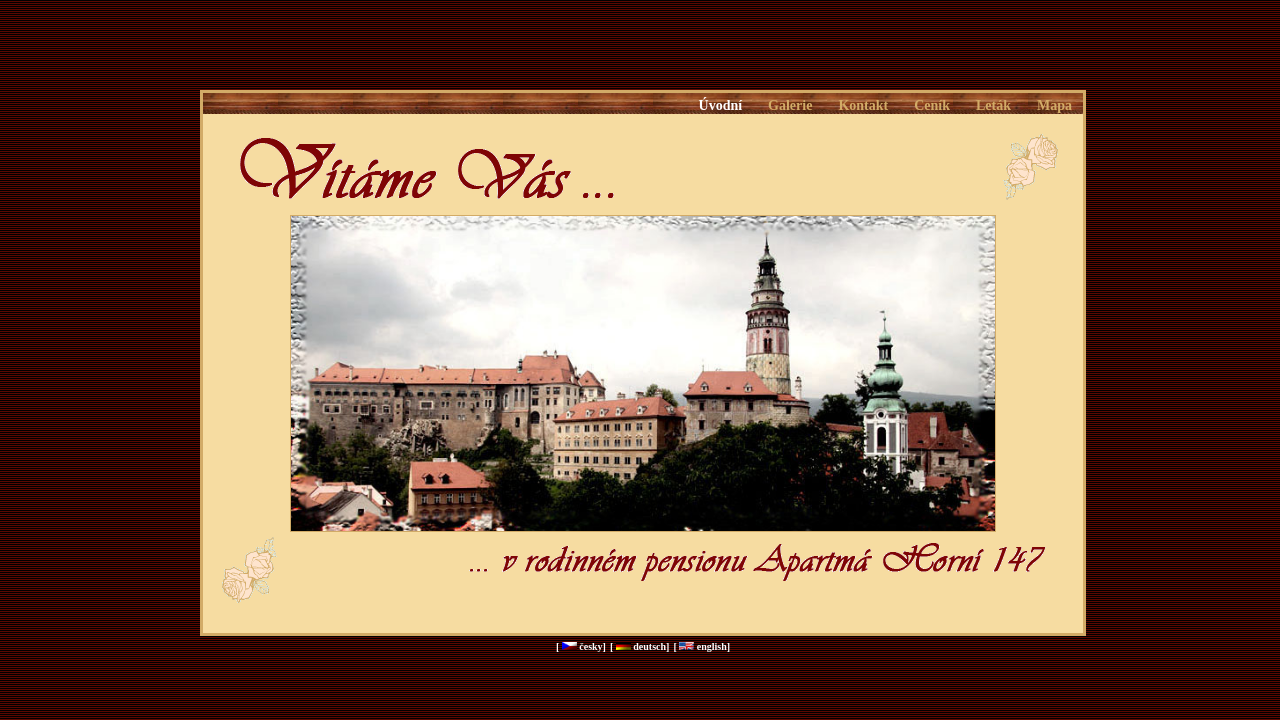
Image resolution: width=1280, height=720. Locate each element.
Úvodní (721, 105)
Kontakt (863, 105)
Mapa (1054, 105)
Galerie (790, 105)
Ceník (932, 105)
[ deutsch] (639, 646)
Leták (993, 105)
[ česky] (581, 646)
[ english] (701, 646)
